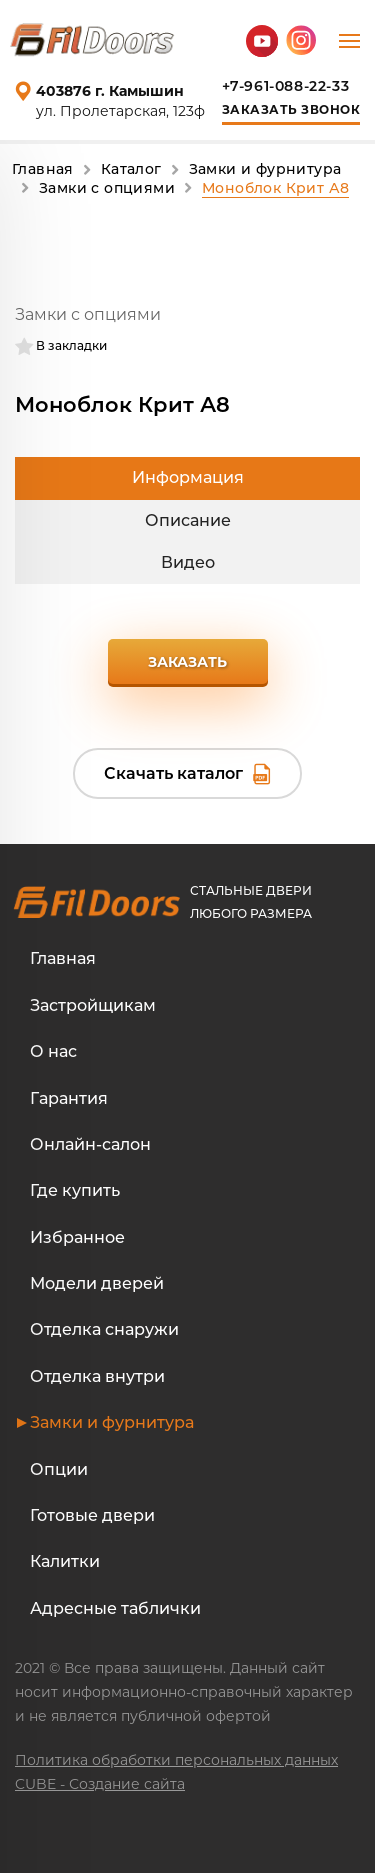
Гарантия (69, 1098)
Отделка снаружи (104, 1329)
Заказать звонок (291, 109)
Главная (63, 958)
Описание (188, 520)
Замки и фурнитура (112, 1422)
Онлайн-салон (90, 1144)
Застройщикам (93, 1005)
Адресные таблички (115, 1608)
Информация (188, 477)
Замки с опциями (88, 315)
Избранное (77, 1237)
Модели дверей (97, 1283)
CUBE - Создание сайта (100, 1784)
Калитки (65, 1561)
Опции (59, 1469)
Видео (188, 562)
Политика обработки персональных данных (176, 1760)
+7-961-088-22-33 (286, 86)
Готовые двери (92, 1515)
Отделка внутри (97, 1376)
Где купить (75, 1190)
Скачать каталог (173, 773)
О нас (53, 1051)
